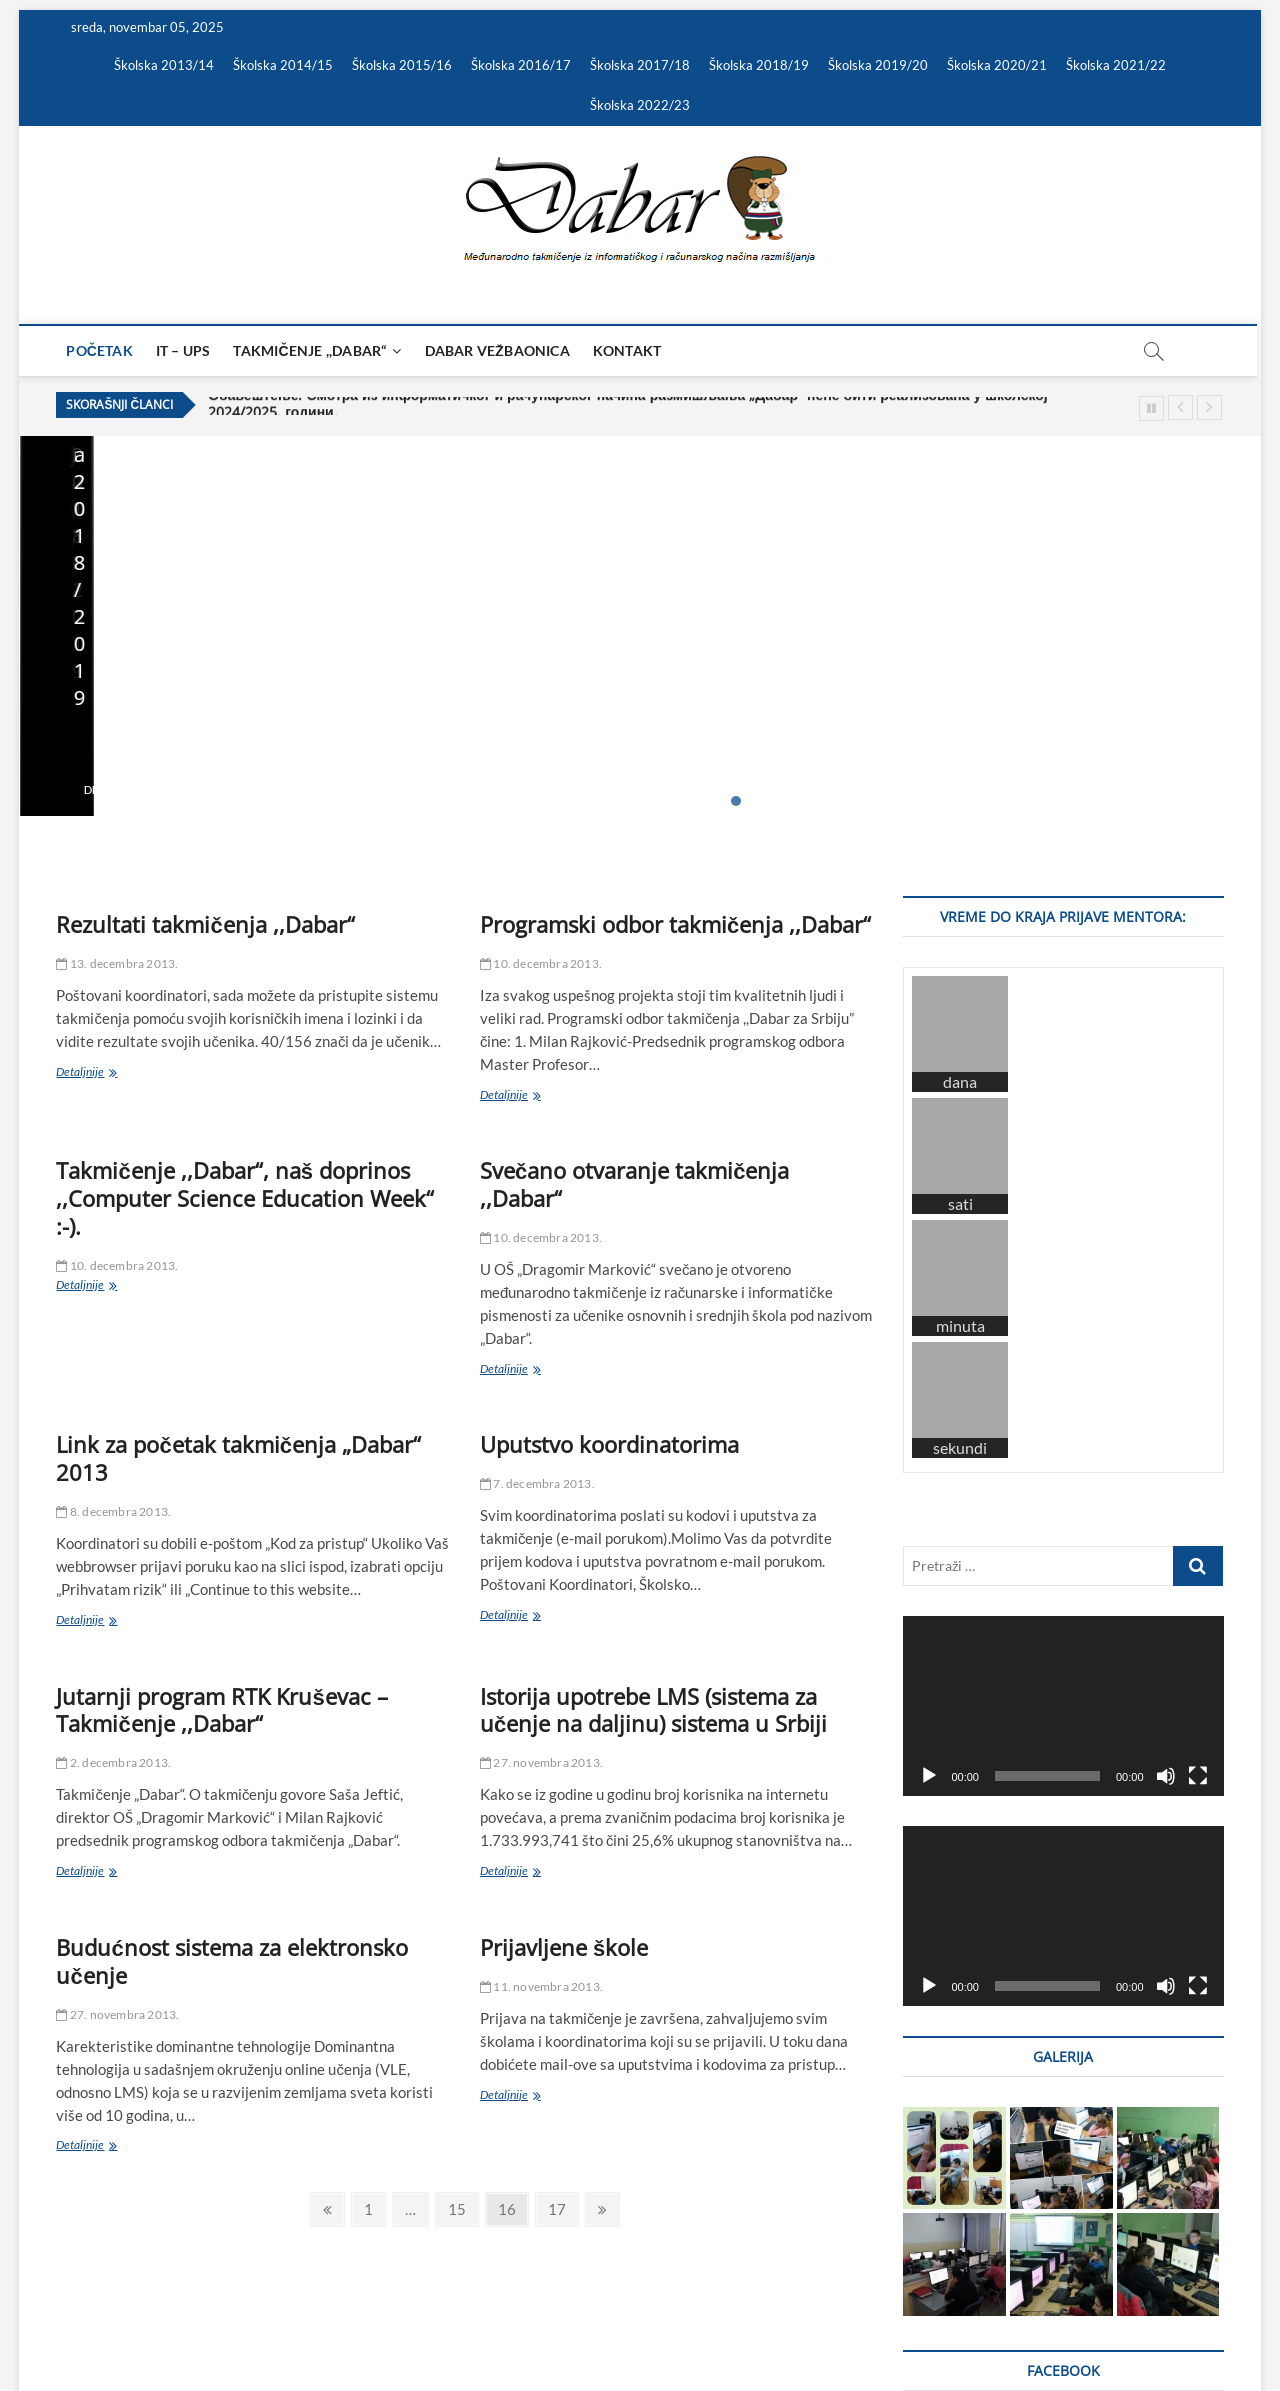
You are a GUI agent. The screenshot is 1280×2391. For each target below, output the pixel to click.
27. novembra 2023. (725, 759)
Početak (99, 350)
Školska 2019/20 (878, 65)
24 (1081, 801)
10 (871, 801)
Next (1209, 407)
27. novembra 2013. (541, 1762)
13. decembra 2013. (117, 963)
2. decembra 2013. (113, 1762)
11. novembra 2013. (541, 1986)
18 (991, 801)
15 (946, 801)
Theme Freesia (209, 2325)
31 (1186, 801)
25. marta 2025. (402, 759)
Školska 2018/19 (759, 65)
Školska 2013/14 (164, 65)
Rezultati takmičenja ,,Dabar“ (205, 924)
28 (1141, 801)
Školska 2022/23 (640, 105)
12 (901, 801)
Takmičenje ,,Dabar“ (310, 350)
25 (1096, 801)
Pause (1151, 408)
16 (961, 801)
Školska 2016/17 (521, 65)
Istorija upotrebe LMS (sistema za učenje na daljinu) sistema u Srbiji (653, 1710)
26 (1111, 801)
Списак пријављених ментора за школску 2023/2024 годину (1067, 704)
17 (976, 801)
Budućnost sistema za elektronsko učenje (231, 1961)
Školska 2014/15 (283, 65)
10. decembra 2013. (541, 963)
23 (1066, 801)
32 (1201, 801)
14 (931, 801)
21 (1036, 801)
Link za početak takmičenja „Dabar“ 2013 (238, 1458)
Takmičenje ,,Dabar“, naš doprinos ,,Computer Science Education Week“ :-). (245, 1198)
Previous (1180, 407)
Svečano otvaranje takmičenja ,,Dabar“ (634, 1184)
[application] (1063, 1311)
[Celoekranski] (1198, 1381)
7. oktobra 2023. (1026, 759)
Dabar (75, 2324)
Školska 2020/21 (997, 65)
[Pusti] (929, 1381)
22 (1051, 801)
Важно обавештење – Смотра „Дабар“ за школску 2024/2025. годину (478, 704)
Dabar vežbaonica (497, 350)
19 (1006, 801)
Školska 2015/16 (402, 65)
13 (916, 801)
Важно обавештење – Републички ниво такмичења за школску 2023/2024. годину (793, 691)
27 (1126, 801)
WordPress (284, 2325)
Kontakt (627, 350)
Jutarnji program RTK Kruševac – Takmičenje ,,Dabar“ (221, 1710)
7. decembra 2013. (537, 1483)
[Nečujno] (1166, 1381)
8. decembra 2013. (113, 1511)
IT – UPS (183, 350)
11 (886, 801)
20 (1021, 801)
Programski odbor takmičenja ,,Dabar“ (675, 924)
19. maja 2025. (87, 759)
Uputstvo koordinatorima (609, 1444)
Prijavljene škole (564, 1947)
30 (1171, 801)
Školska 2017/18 (640, 65)
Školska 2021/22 (1116, 65)
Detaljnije (79, 789)
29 (1156, 801)
